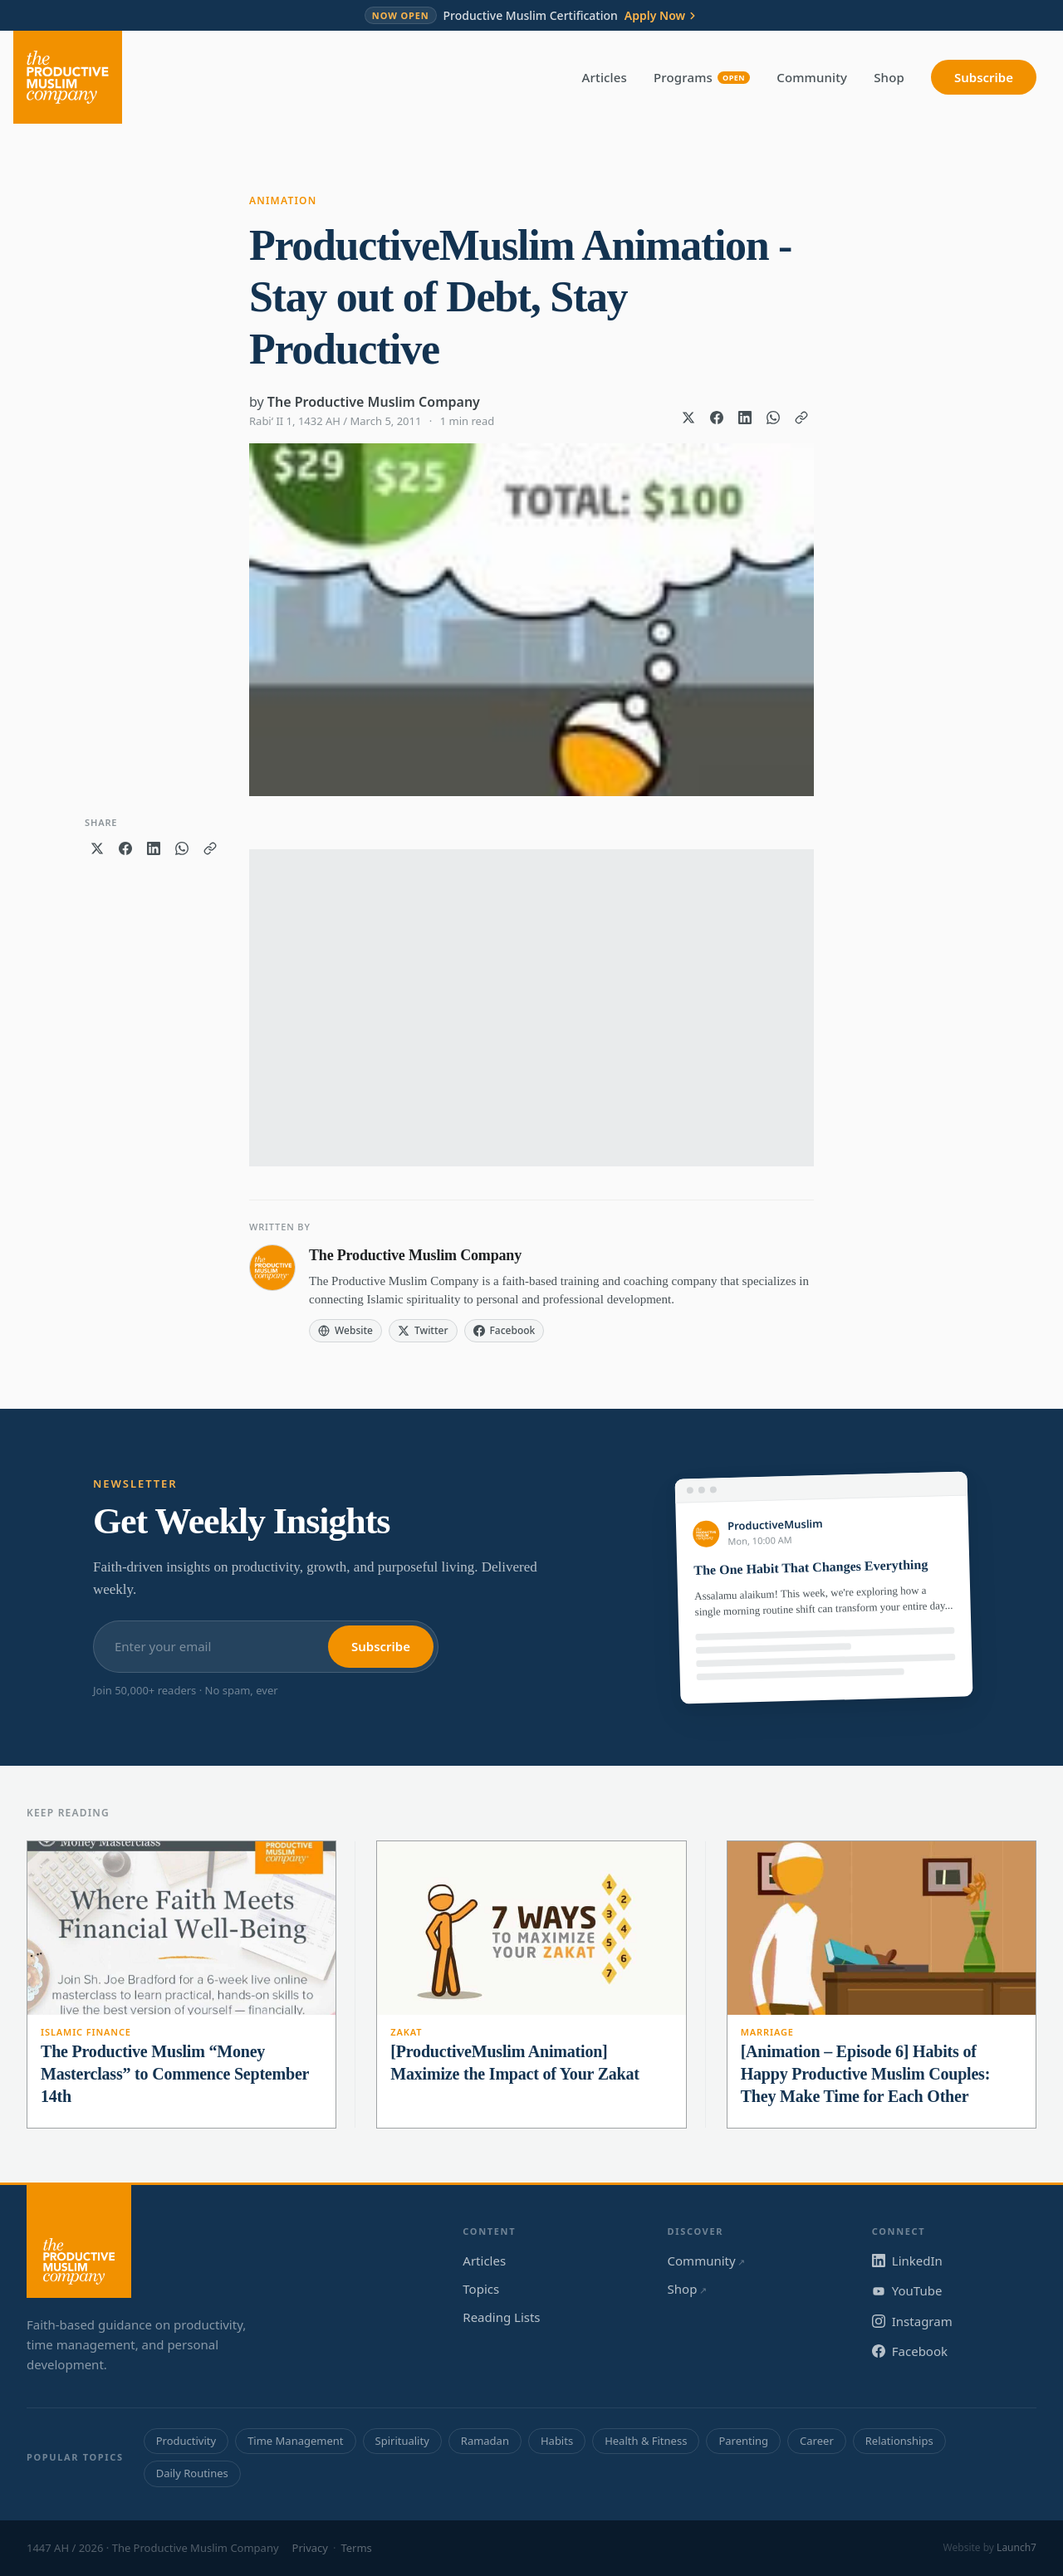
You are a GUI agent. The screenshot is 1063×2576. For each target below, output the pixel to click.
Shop (889, 77)
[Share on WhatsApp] (773, 417)
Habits (557, 2440)
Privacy (310, 2547)
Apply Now (661, 16)
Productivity (186, 2440)
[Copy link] (801, 417)
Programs (702, 77)
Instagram (912, 2321)
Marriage (767, 2031)
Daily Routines (192, 2473)
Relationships (899, 2440)
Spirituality (402, 2440)
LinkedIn (907, 2260)
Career (817, 2440)
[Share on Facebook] (716, 417)
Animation (282, 200)
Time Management (295, 2440)
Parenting (743, 2440)
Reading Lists (501, 2317)
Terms (355, 2547)
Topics (481, 2288)
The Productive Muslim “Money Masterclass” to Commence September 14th (175, 2073)
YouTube (907, 2290)
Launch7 (1016, 2547)
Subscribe (983, 77)
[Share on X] (688, 417)
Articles (604, 77)
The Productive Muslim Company (373, 402)
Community (811, 77)
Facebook (910, 2351)
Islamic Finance (86, 2031)
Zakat (406, 2031)
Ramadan (485, 2440)
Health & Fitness (646, 2440)
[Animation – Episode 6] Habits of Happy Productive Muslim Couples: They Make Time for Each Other (865, 2073)
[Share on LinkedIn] (744, 417)
